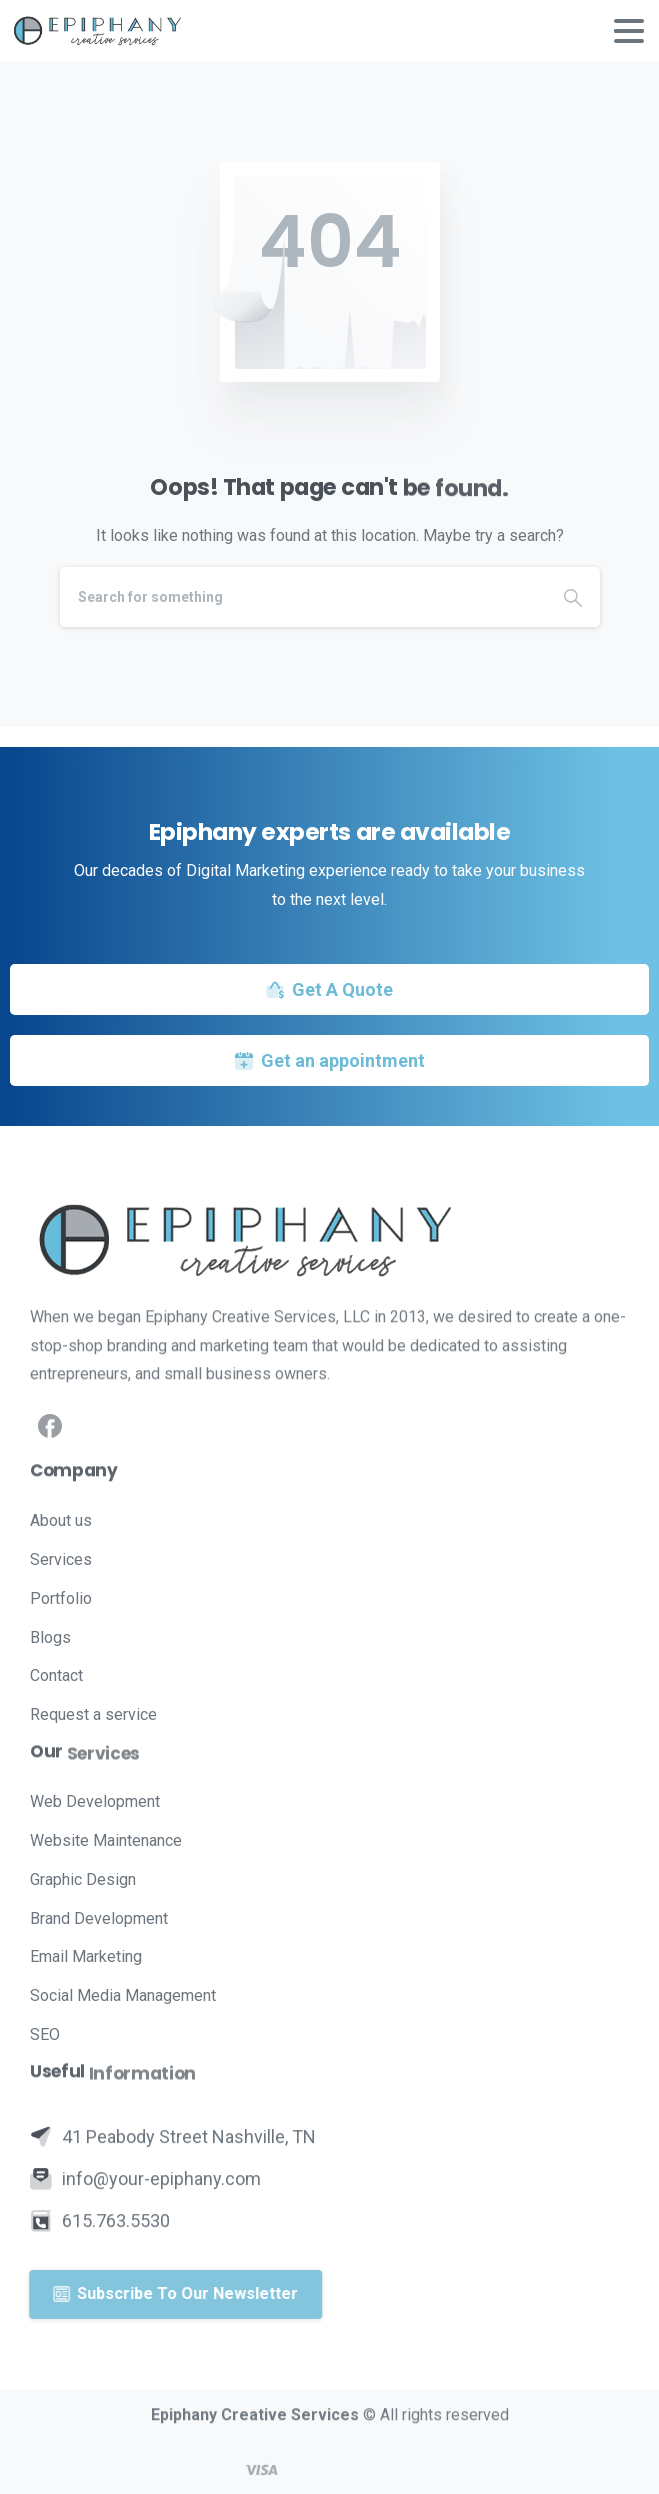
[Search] (303, 597)
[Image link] (329, 1239)
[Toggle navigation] (629, 31)
